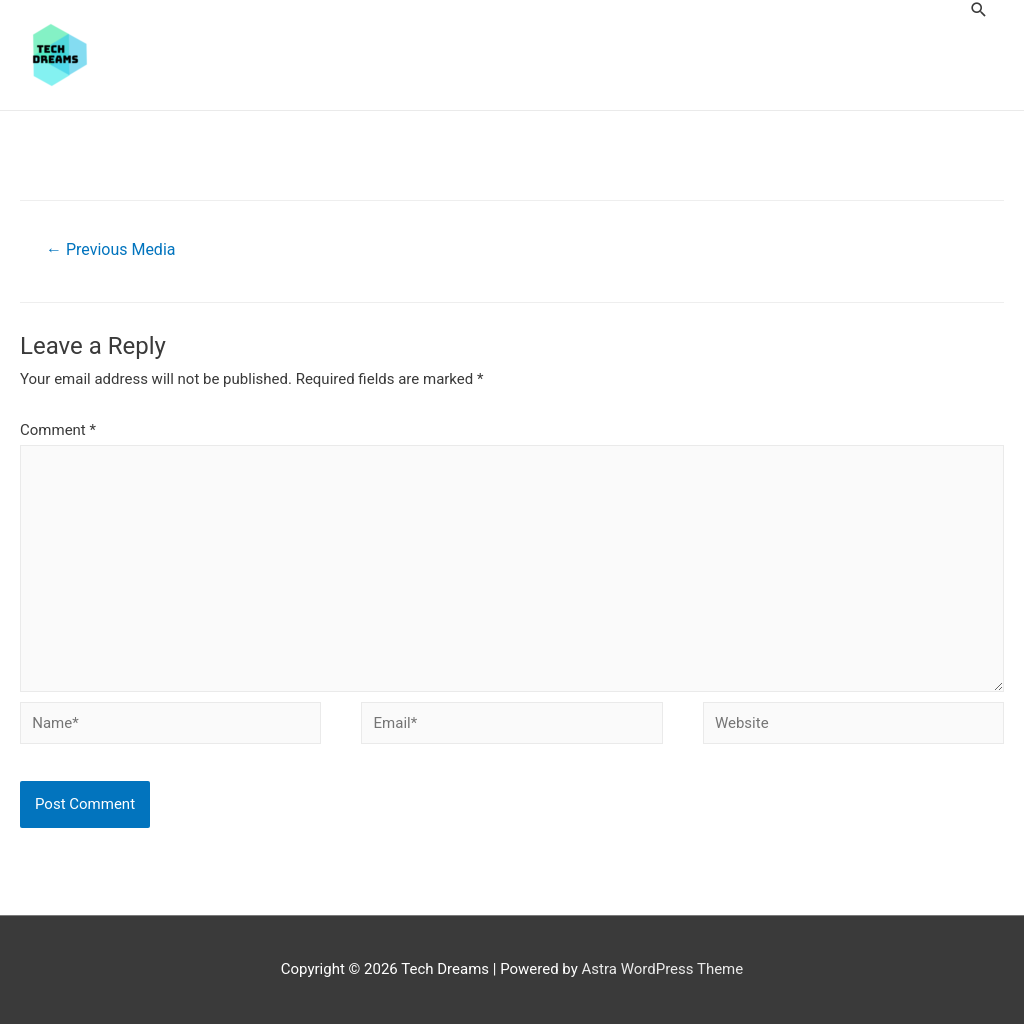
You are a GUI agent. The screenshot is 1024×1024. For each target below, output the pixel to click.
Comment (58, 430)
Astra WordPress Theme (663, 969)
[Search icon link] (979, 9)
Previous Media (110, 249)
